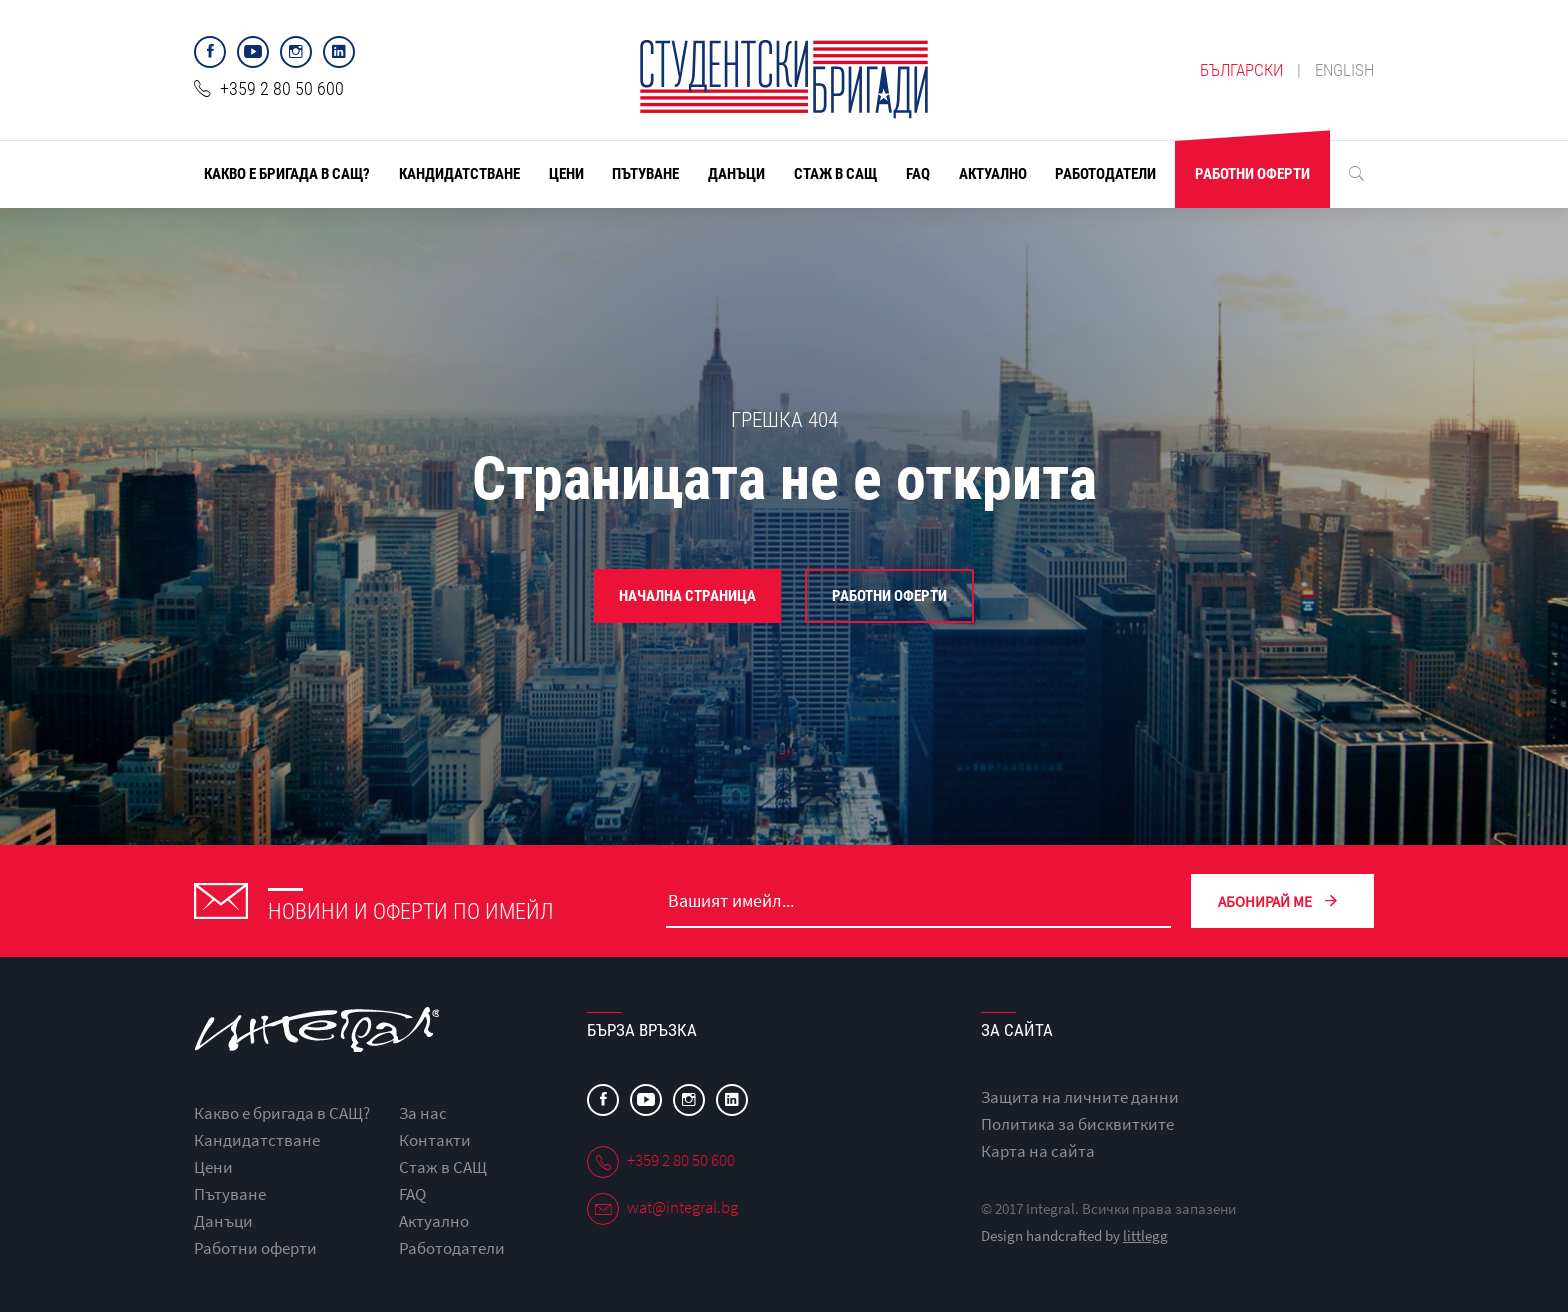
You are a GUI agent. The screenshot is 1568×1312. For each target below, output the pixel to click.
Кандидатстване (459, 174)
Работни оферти (1252, 174)
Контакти (435, 1140)
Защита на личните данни (1080, 1097)
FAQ (918, 174)
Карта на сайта (1038, 1151)
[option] (784, 525)
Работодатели (1105, 174)
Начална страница (687, 596)
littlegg (1145, 1235)
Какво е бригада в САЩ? (287, 174)
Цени (566, 174)
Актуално (993, 174)
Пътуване (645, 174)
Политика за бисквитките (1077, 1124)
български (1241, 70)
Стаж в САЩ (835, 174)
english (1344, 70)
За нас (423, 1113)
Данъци (736, 174)
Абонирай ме (1282, 901)
